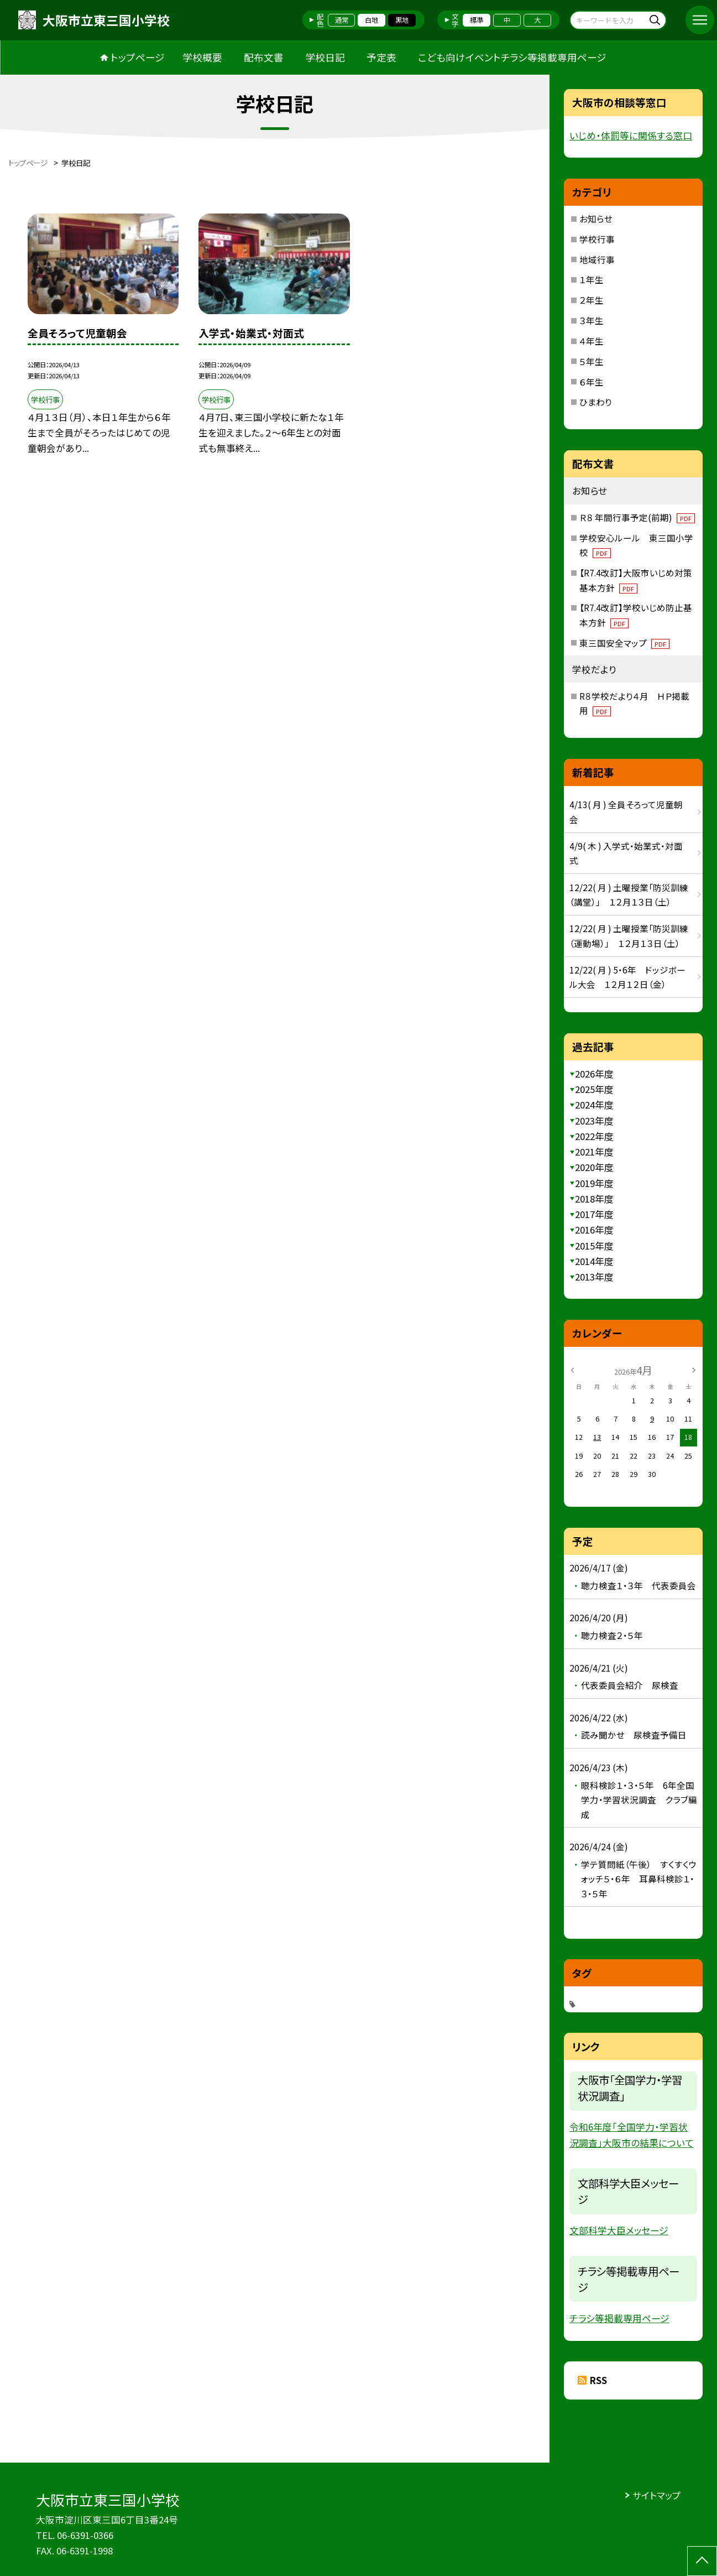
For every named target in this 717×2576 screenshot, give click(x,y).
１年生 (591, 279)
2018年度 (594, 1198)
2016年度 (594, 1229)
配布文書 (264, 57)
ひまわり (595, 401)
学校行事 (597, 239)
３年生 (591, 320)
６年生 (591, 382)
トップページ (138, 57)
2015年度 (594, 1245)
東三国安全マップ (624, 643)
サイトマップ (656, 2495)
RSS (598, 2380)
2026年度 (594, 1073)
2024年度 (594, 1104)
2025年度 (594, 1089)
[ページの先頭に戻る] (702, 2561)
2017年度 (594, 1214)
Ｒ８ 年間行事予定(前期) (637, 517)
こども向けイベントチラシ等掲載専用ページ (512, 57)
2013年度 (594, 1276)
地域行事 (597, 259)
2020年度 (594, 1167)
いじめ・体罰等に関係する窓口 (630, 135)
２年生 (591, 300)
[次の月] (693, 1370)
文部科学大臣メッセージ (618, 2230)
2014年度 (594, 1261)
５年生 (591, 361)
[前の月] (572, 1370)
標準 (476, 20)
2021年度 (594, 1151)
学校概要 (202, 57)
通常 (341, 20)
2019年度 (594, 1183)
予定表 (381, 57)
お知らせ (596, 218)
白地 (371, 20)
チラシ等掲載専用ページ (619, 2318)
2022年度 (594, 1136)
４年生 (591, 341)
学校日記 (325, 57)
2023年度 (594, 1120)
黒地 (402, 20)
